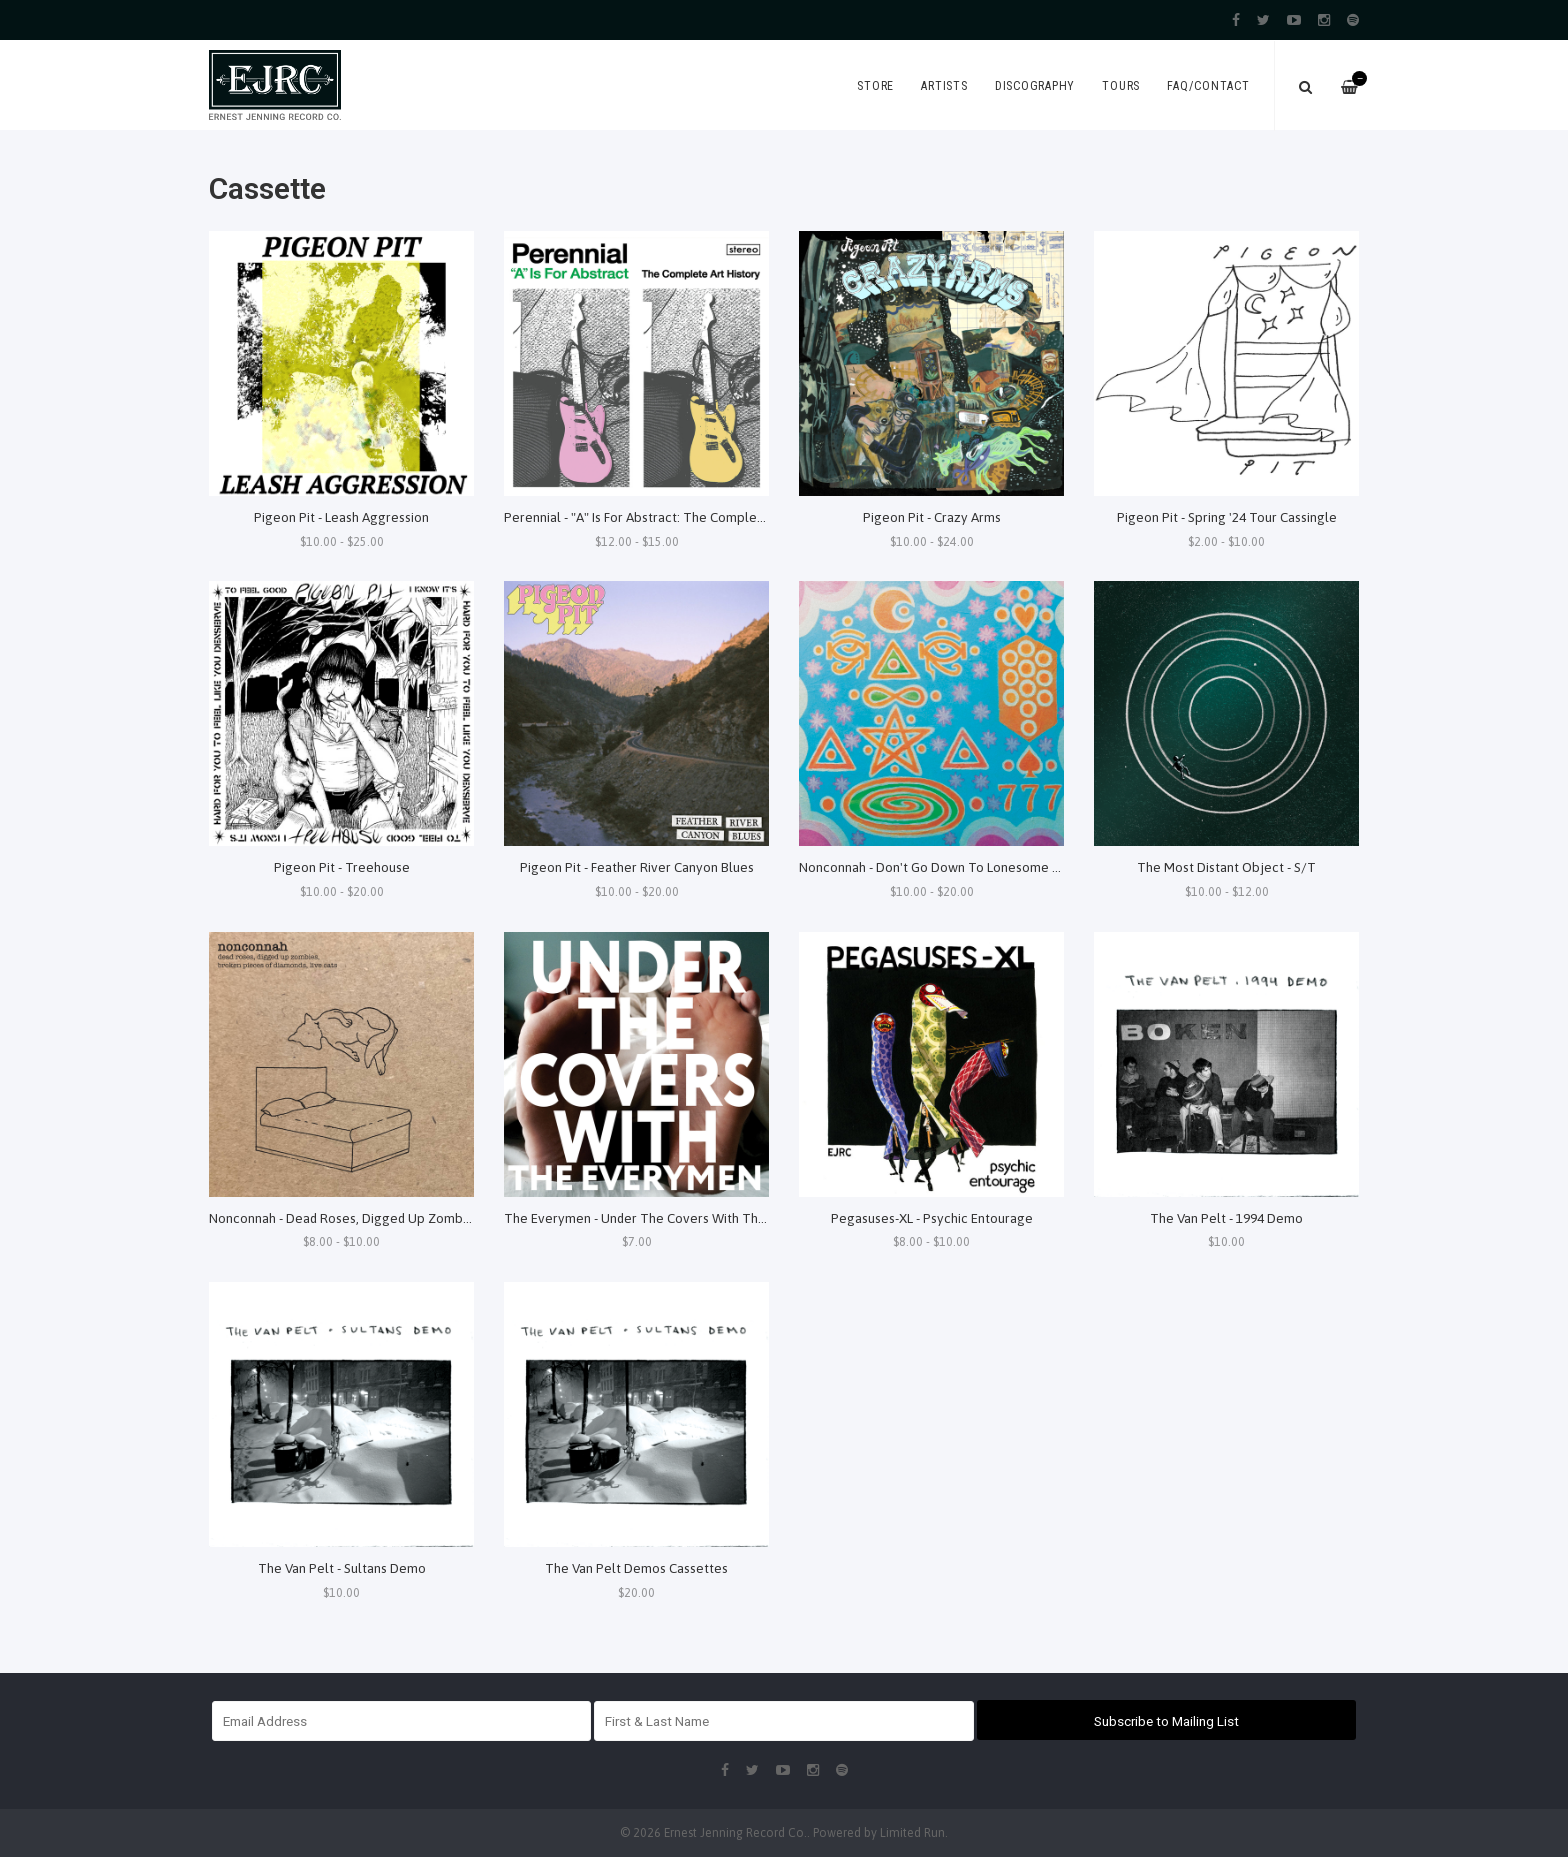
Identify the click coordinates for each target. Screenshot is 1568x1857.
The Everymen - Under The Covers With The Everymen (666, 1218)
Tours (1121, 86)
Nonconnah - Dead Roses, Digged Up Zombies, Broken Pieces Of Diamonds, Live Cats (459, 1218)
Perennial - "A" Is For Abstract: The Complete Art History (670, 517)
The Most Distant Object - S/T (1226, 867)
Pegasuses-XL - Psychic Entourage (932, 1218)
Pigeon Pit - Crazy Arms (932, 517)
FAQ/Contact (1208, 86)
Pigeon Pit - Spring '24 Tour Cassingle (1227, 517)
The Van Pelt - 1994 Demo (1226, 1218)
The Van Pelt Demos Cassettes (636, 1568)
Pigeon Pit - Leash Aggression (341, 517)
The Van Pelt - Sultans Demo (342, 1568)
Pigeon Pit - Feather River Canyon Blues (637, 867)
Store (875, 86)
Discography (1035, 86)
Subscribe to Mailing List (1166, 1721)
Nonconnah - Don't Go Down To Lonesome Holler (944, 867)
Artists (944, 86)
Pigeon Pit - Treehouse (342, 867)
